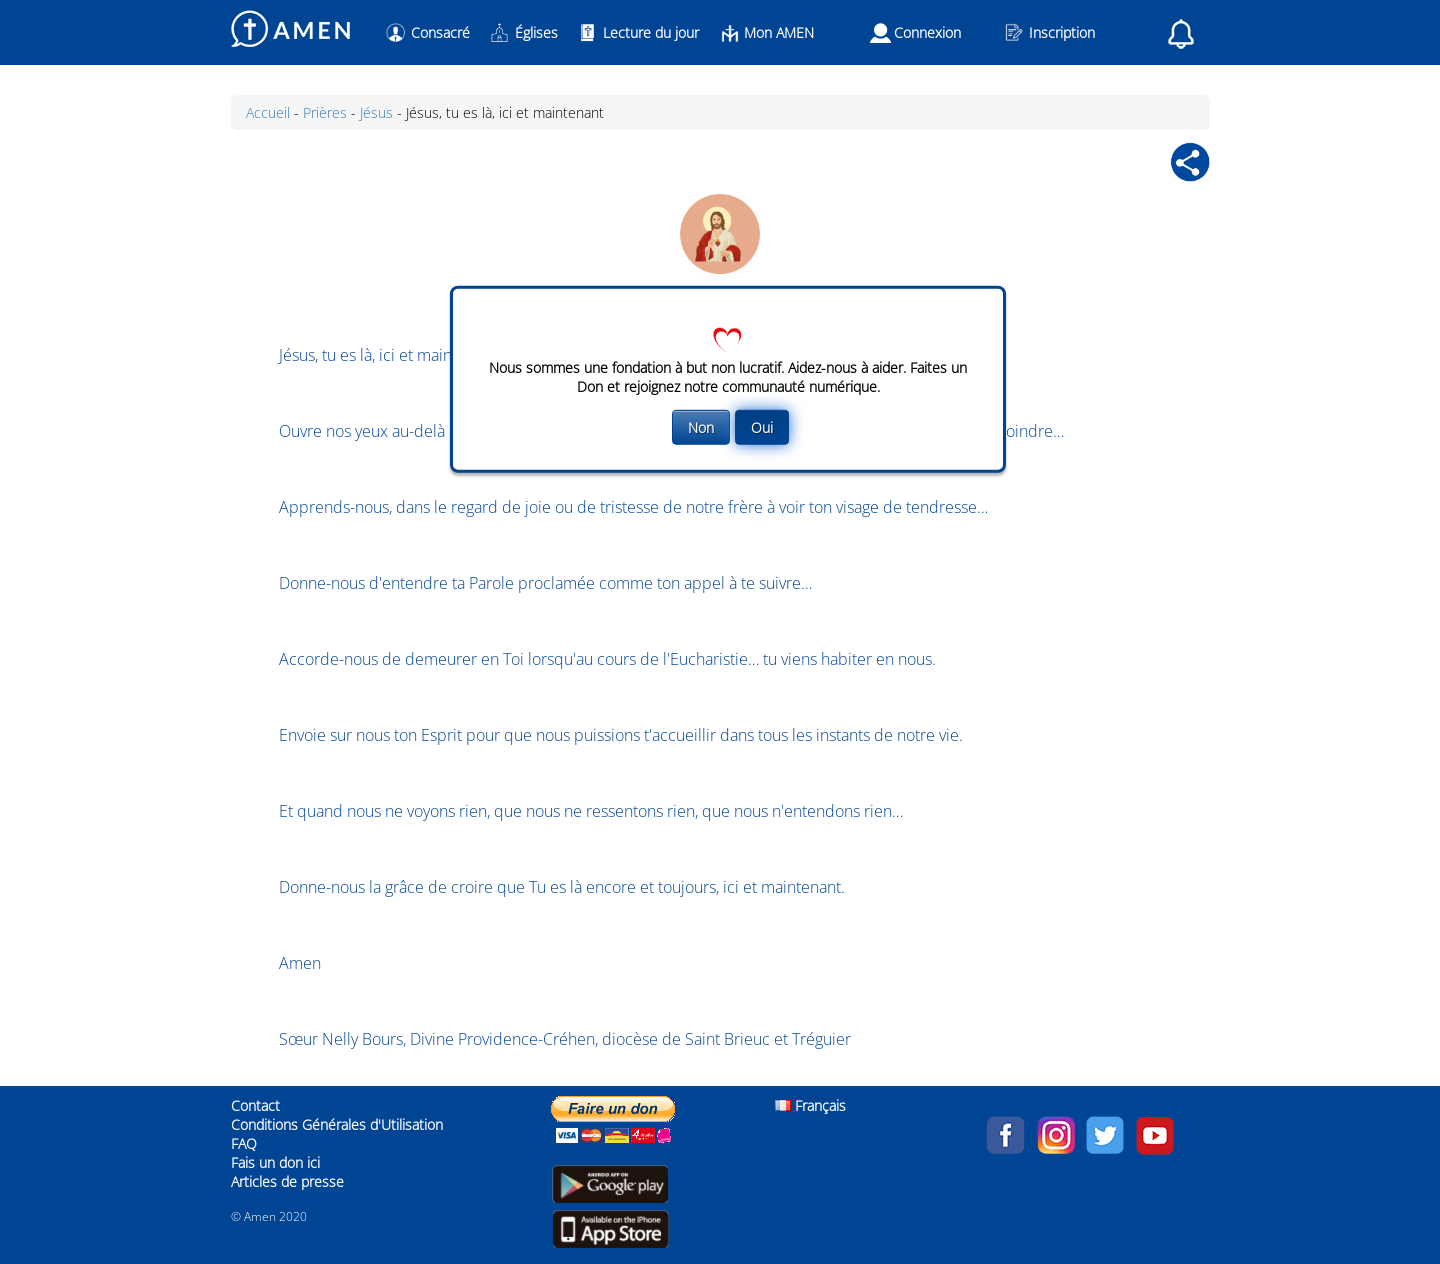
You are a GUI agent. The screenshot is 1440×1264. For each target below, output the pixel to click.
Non (701, 426)
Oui (762, 426)
